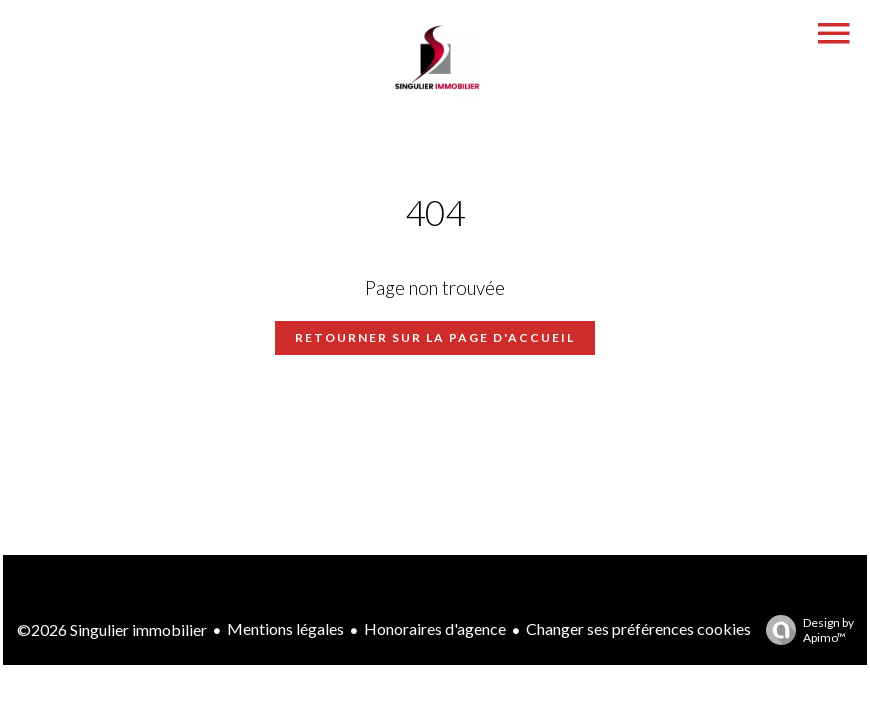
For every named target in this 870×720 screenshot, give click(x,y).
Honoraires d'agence (435, 628)
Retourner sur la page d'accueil (435, 337)
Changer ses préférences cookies (638, 628)
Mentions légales (285, 628)
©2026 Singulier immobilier (112, 629)
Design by (805, 630)
